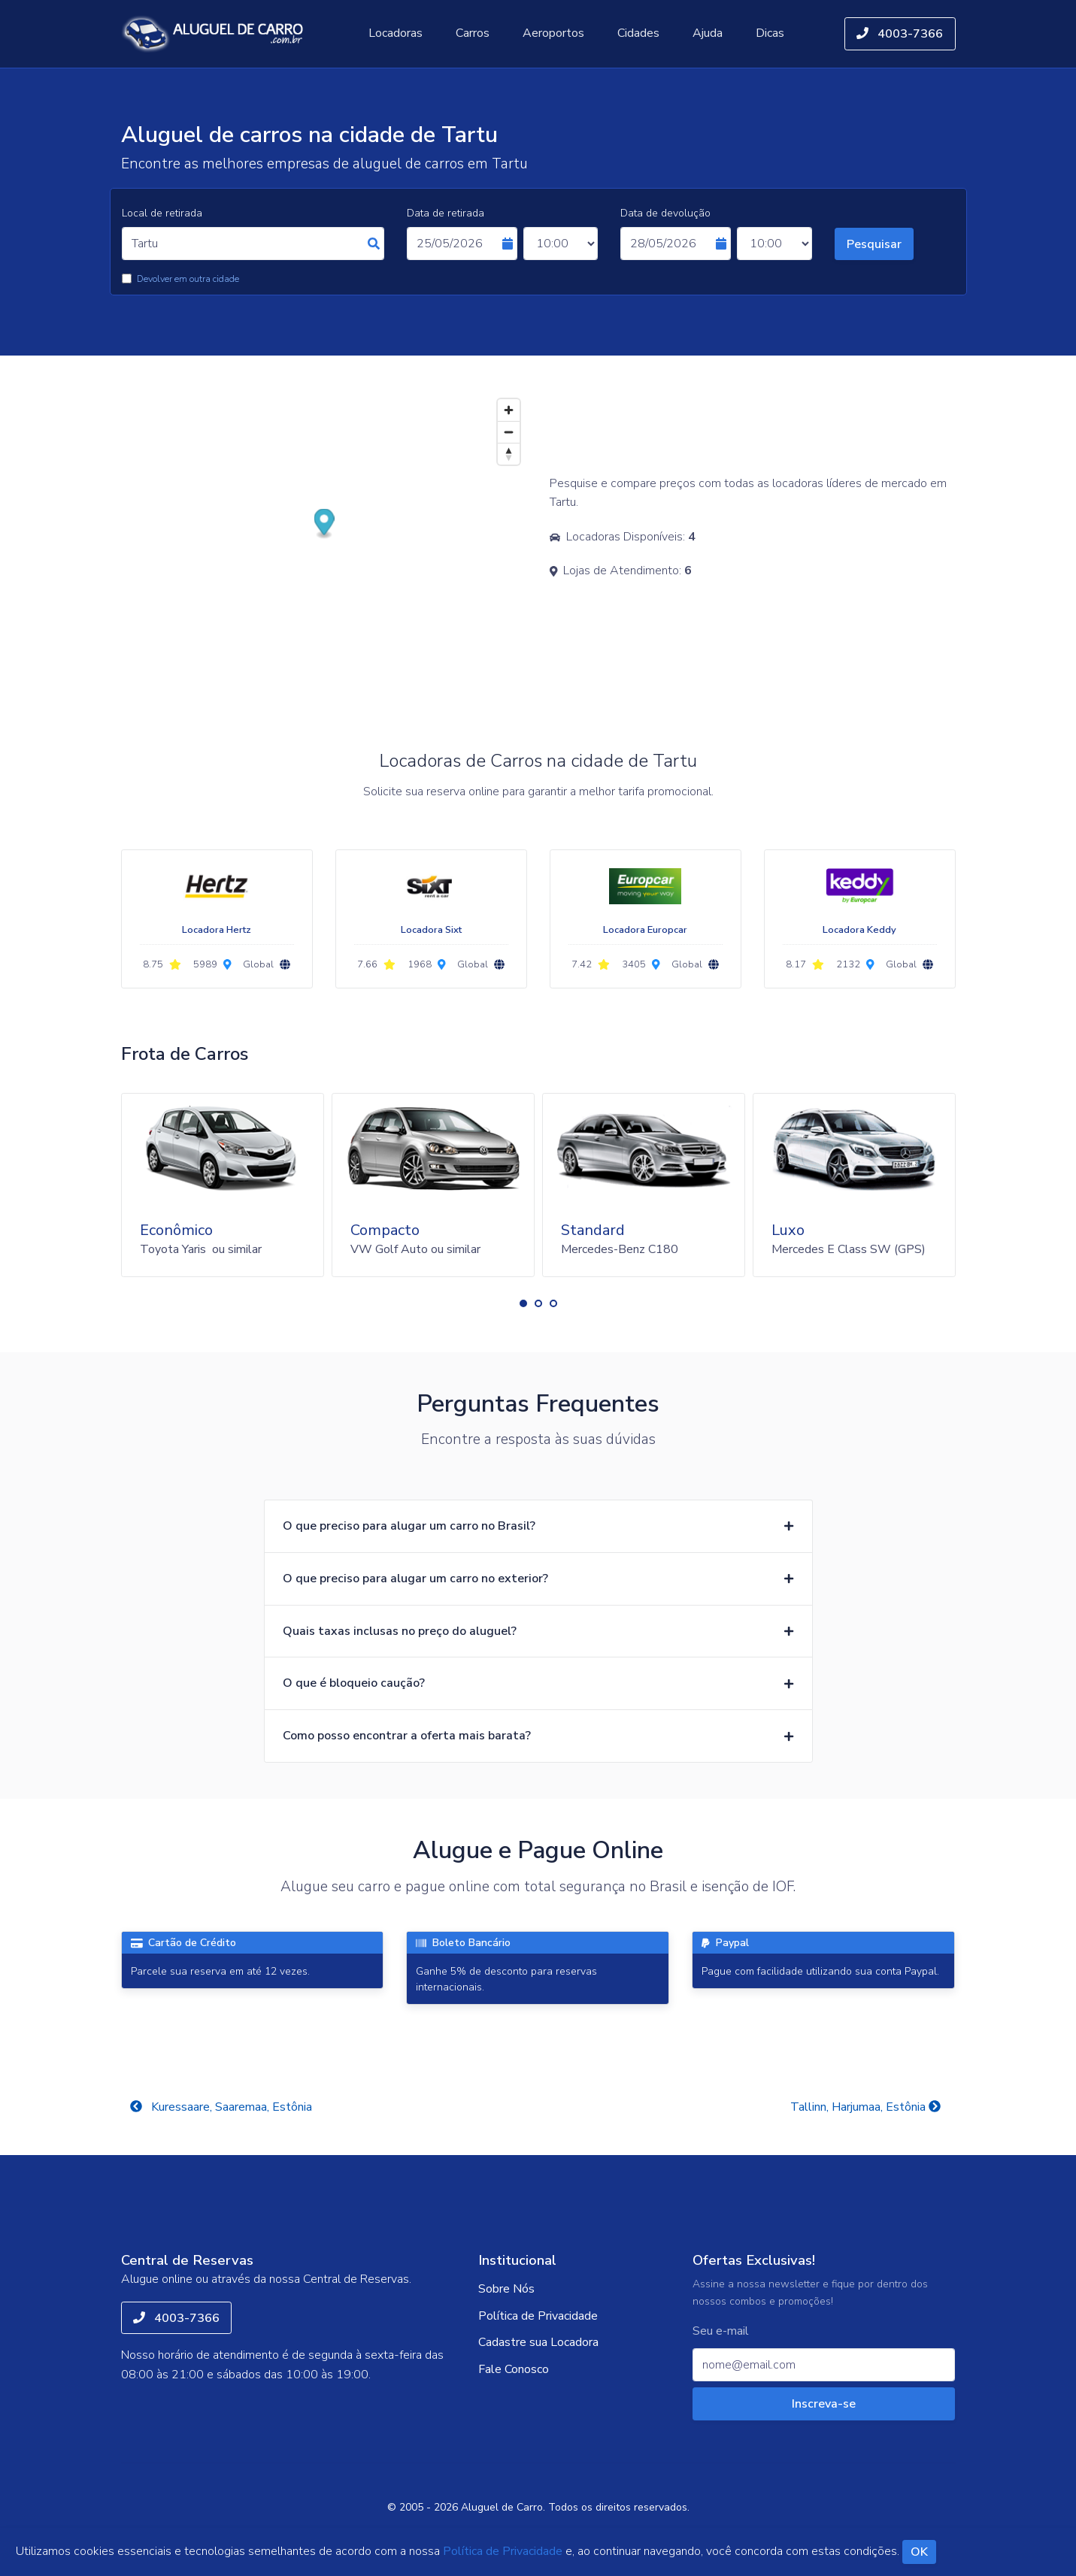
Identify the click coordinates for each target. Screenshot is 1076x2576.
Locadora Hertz (216, 930)
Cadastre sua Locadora (538, 2342)
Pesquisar (874, 244)
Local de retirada (162, 213)
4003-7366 (899, 34)
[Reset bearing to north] (509, 454)
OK (919, 2552)
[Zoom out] (509, 432)
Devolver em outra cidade (188, 279)
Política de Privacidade (538, 2316)
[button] (523, 1303)
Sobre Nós (506, 2289)
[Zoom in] (509, 410)
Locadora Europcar (645, 930)
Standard (593, 1230)
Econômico (176, 1230)
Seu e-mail (721, 2331)
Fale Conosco (513, 2369)
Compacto (385, 1230)
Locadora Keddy (859, 930)
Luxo (788, 1230)
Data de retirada (445, 213)
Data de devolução (665, 213)
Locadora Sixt (431, 930)
